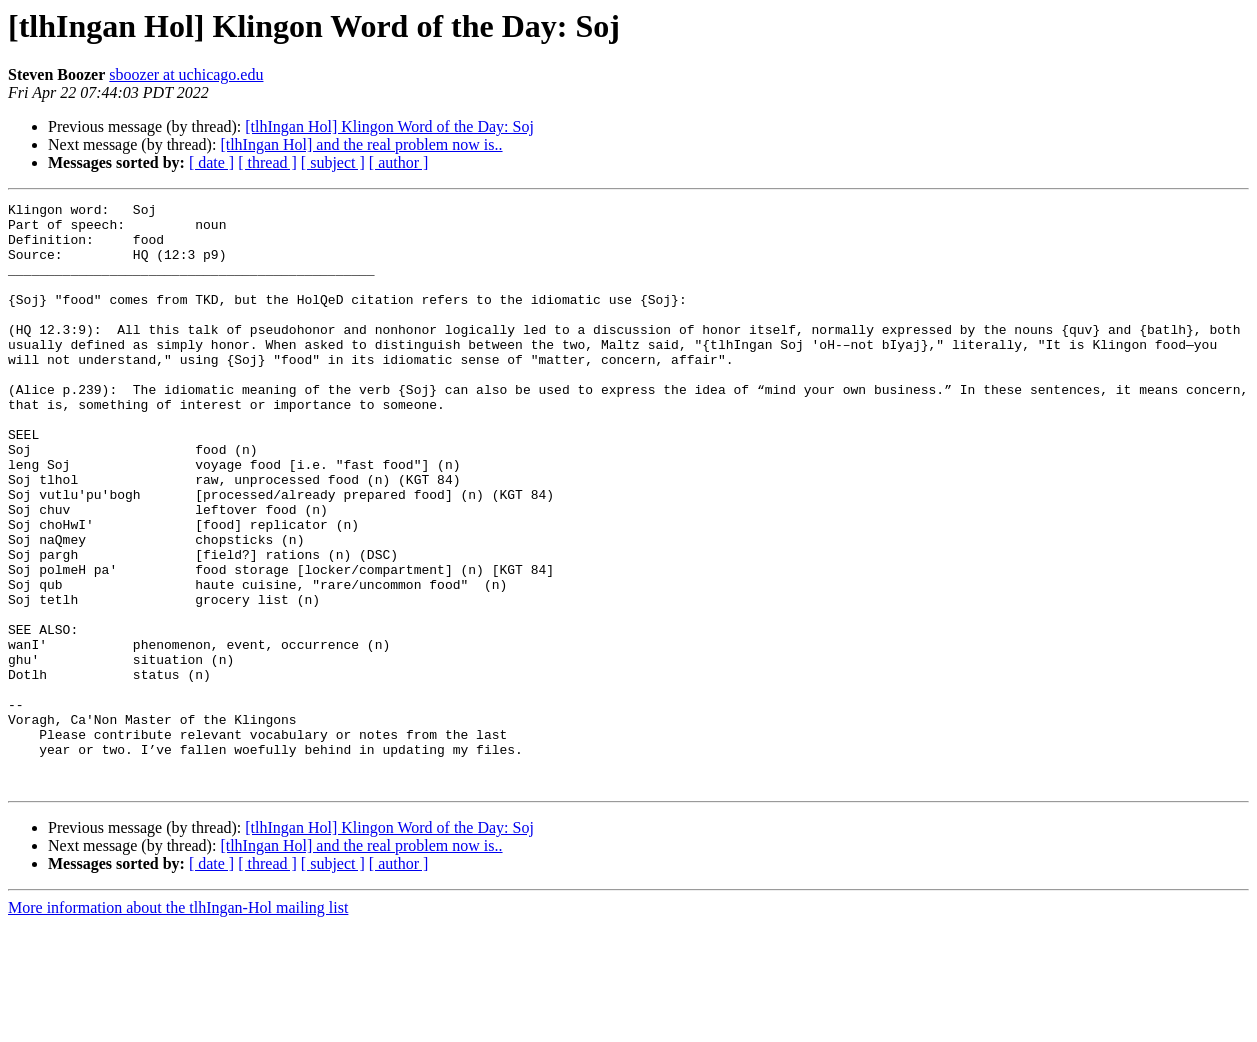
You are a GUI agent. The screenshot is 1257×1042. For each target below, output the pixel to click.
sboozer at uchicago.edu (186, 74)
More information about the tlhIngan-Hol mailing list (178, 1024)
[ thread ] (267, 162)
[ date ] (211, 162)
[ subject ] (333, 162)
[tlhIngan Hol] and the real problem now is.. (361, 144)
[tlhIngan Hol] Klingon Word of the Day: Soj (389, 126)
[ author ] (399, 162)
